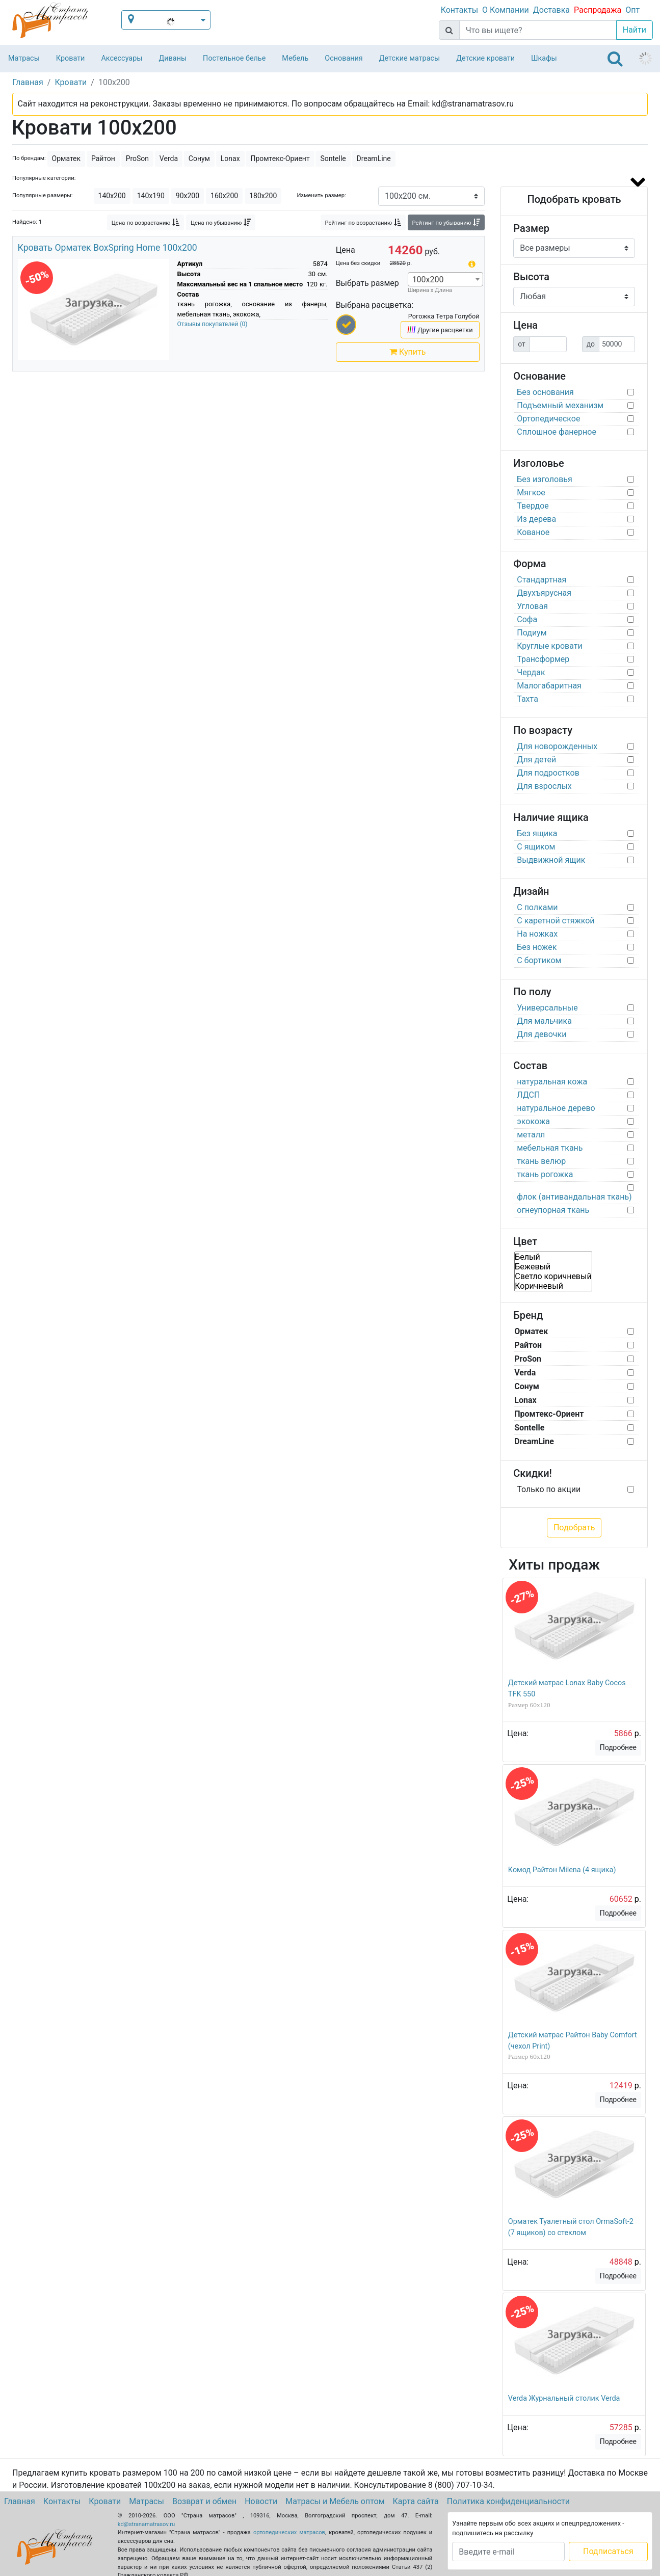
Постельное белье (234, 58)
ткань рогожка (545, 1174)
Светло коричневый (553, 1276)
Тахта (527, 699)
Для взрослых (544, 786)
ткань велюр (541, 1161)
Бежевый (553, 1266)
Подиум (531, 633)
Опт (632, 10)
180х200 (263, 196)
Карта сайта (416, 2501)
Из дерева (536, 519)
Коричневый (553, 1286)
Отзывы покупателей (212, 324)
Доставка (551, 10)
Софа (527, 619)
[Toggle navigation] (615, 58)
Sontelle (333, 158)
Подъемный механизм (560, 405)
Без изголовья (544, 479)
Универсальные (547, 1008)
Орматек (66, 158)
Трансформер (543, 659)
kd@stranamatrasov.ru (146, 2524)
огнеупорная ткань (553, 1210)
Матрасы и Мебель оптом (334, 2501)
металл (531, 1134)
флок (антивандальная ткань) (574, 1197)
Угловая (532, 606)
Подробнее (618, 1747)
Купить (407, 352)
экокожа (533, 1121)
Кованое (533, 532)
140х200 (112, 196)
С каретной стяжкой (555, 920)
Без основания (545, 392)
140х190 (151, 196)
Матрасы (24, 58)
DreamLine (374, 158)
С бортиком (539, 960)
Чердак (531, 672)
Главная (19, 2501)
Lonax (230, 158)
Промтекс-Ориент (279, 158)
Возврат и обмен (204, 2501)
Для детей (536, 759)
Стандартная (541, 580)
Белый (553, 1257)
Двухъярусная (544, 593)
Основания (344, 58)
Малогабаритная (549, 686)
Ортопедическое (548, 418)
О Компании (505, 10)
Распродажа (597, 10)
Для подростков (548, 773)
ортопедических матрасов (289, 2532)
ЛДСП (528, 1095)
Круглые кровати (550, 646)
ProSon (137, 158)
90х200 (187, 196)
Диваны (173, 58)
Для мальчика (544, 1021)
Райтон (103, 158)
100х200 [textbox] (428, 279)
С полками (537, 907)
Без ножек (537, 947)
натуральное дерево (556, 1108)
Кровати (70, 58)
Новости (261, 2501)
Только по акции (548, 1489)
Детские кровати (485, 58)
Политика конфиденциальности (508, 2501)
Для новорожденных (557, 746)
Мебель (295, 58)
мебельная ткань (550, 1148)
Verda (169, 158)
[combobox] (445, 279)
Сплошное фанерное (556, 432)
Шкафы (544, 58)
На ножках (537, 934)
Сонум (199, 158)
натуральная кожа (552, 1081)
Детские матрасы (409, 58)
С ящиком (536, 847)
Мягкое (531, 492)
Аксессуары (121, 58)
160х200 (224, 196)
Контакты (459, 10)
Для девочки (541, 1034)
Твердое (533, 506)
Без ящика (537, 833)
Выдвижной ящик (551, 860)
